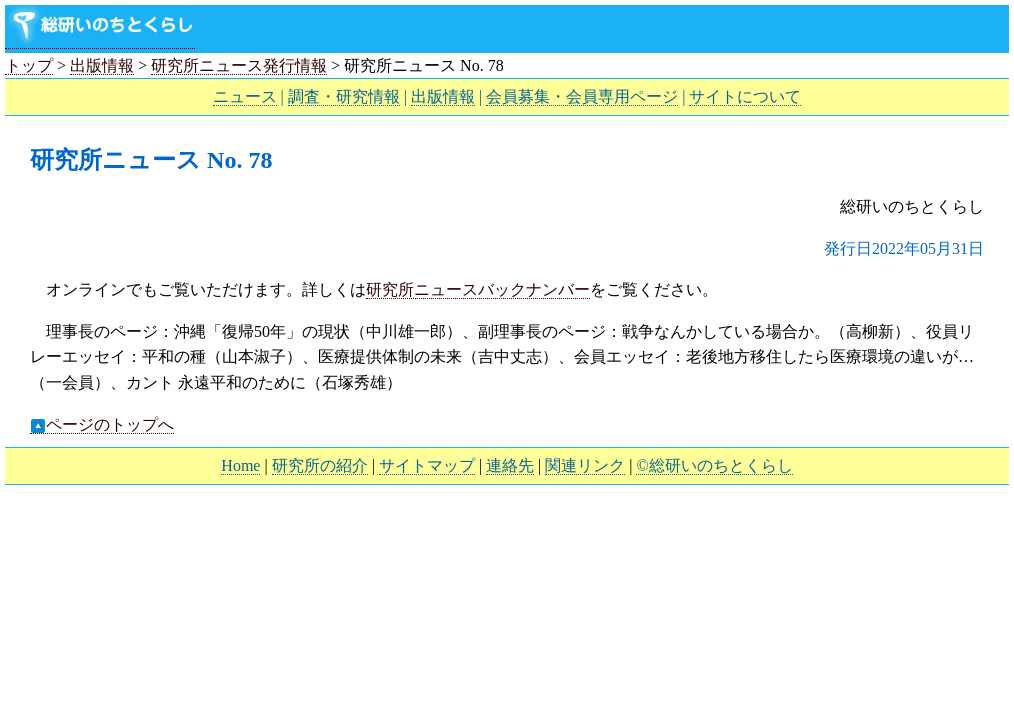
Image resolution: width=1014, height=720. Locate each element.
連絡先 (510, 465)
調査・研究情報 (344, 96)
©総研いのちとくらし (714, 465)
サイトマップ (427, 465)
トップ (29, 65)
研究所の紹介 (320, 465)
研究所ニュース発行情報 (239, 65)
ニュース (245, 96)
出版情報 (102, 65)
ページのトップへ (102, 425)
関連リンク (585, 465)
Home (240, 465)
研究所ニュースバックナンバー (478, 289)
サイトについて (745, 96)
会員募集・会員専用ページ (582, 96)
